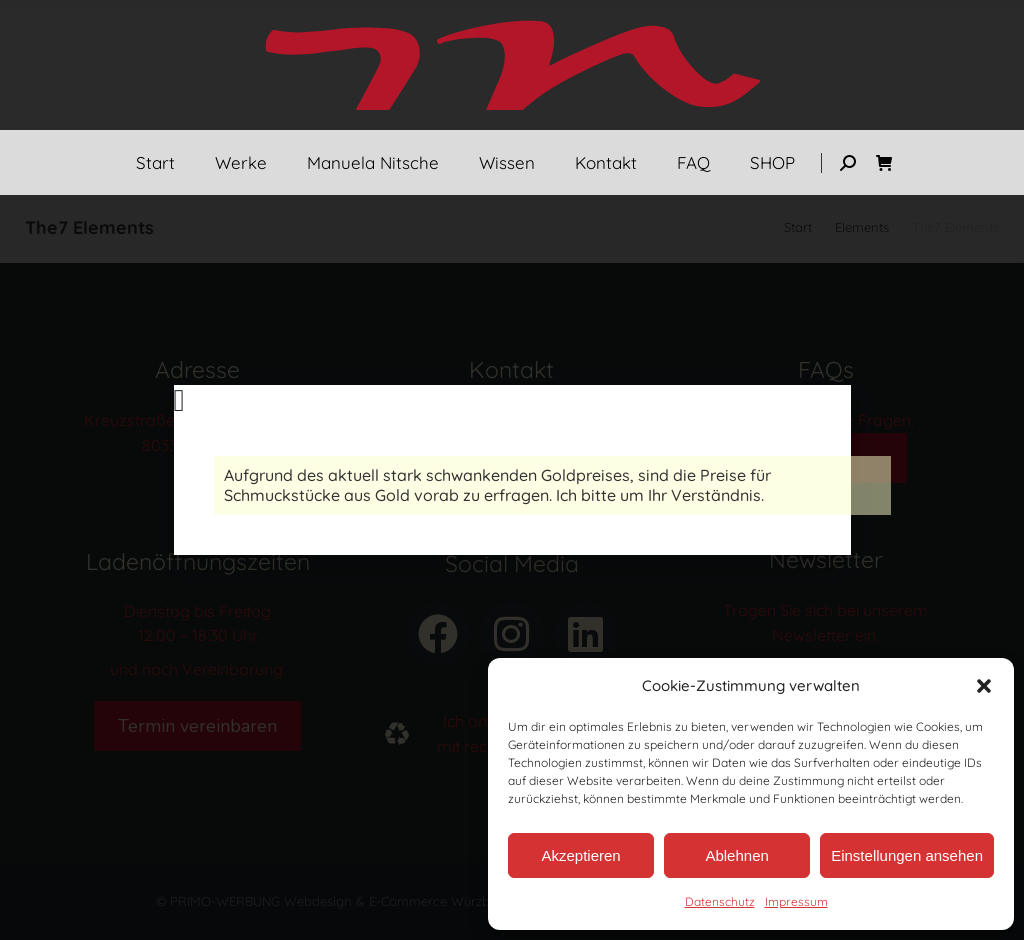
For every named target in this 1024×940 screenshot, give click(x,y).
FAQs (825, 458)
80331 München (197, 445)
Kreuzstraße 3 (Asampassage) (197, 420)
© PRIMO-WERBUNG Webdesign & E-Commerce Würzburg (333, 901)
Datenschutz (720, 901)
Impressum (796, 901)
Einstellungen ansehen (907, 855)
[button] (984, 686)
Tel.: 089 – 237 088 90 (511, 420)
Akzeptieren (580, 855)
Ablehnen (736, 855)
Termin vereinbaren (197, 726)
